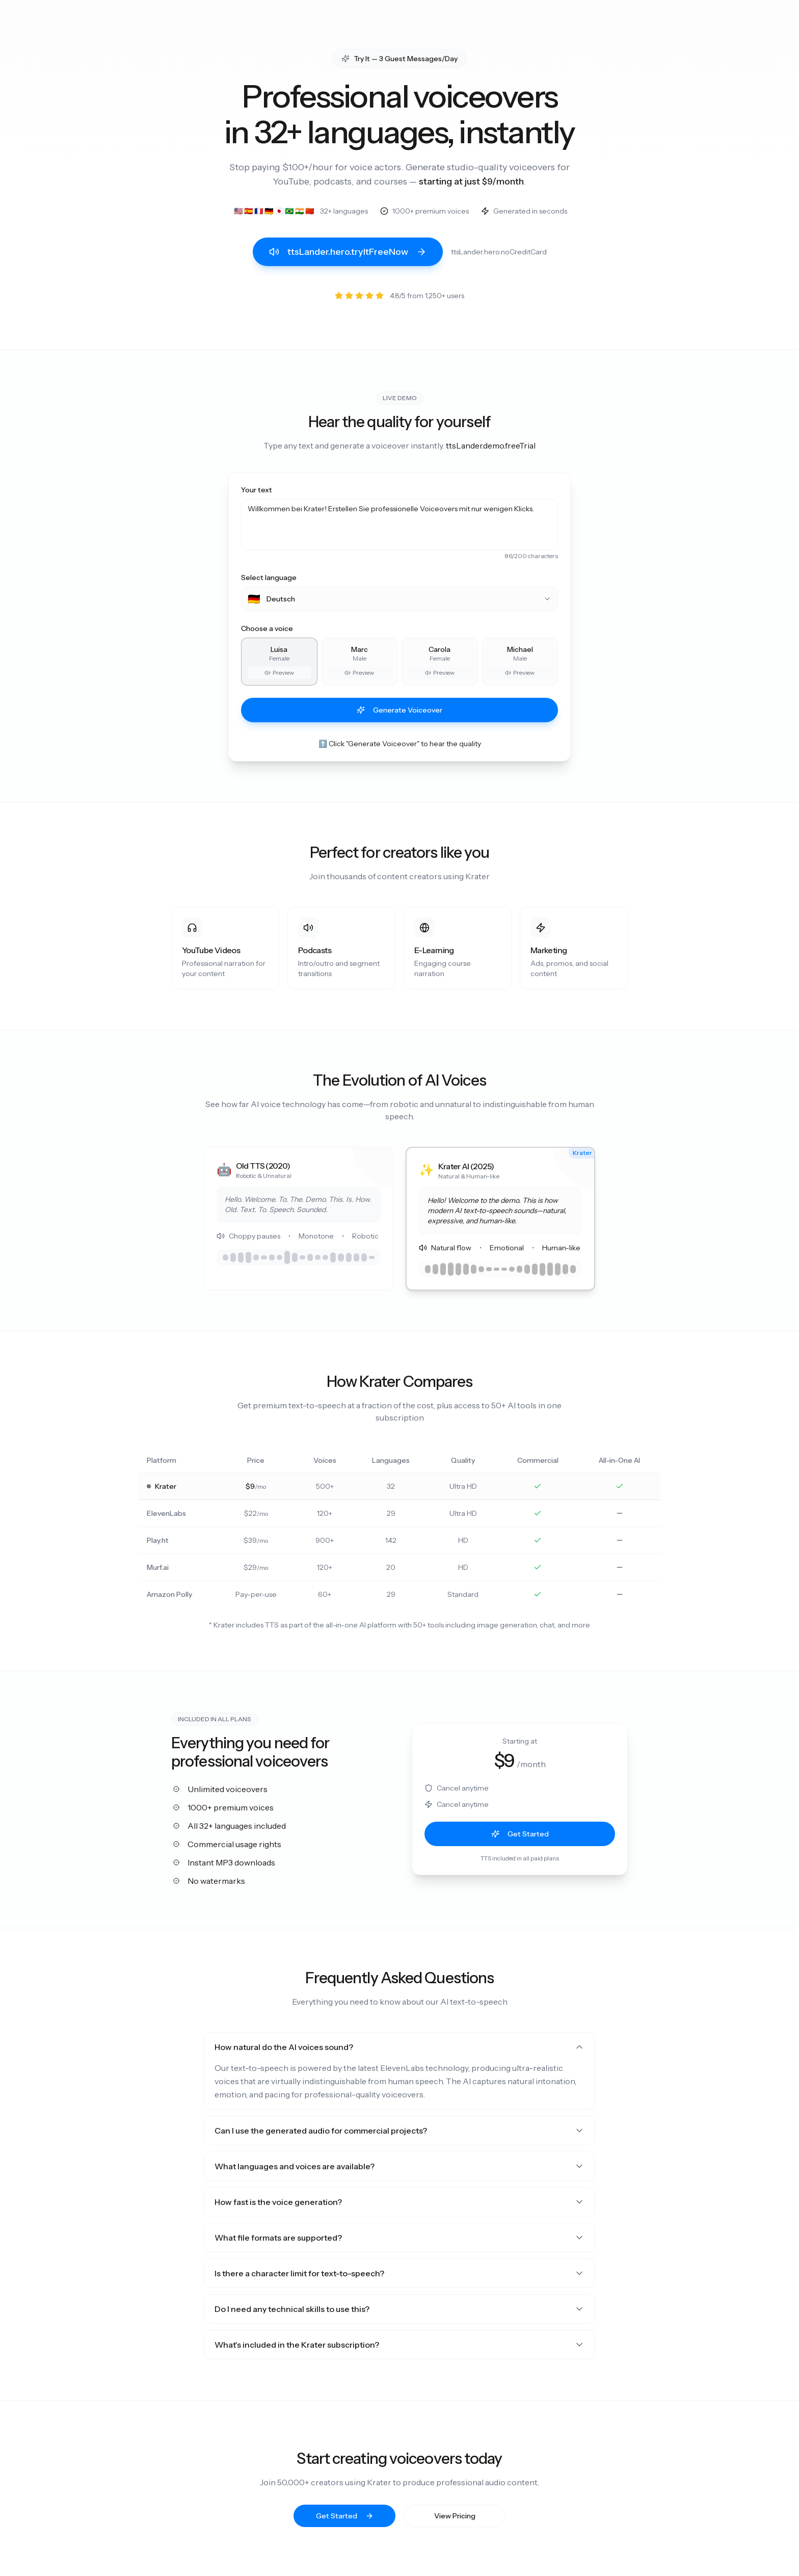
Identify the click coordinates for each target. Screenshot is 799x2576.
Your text (256, 489)
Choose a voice (267, 628)
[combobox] (399, 599)
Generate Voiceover (399, 710)
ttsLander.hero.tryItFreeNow (348, 251)
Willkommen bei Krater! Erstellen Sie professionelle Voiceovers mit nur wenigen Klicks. (399, 524)
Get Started (520, 1833)
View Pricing (454, 2515)
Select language (269, 577)
